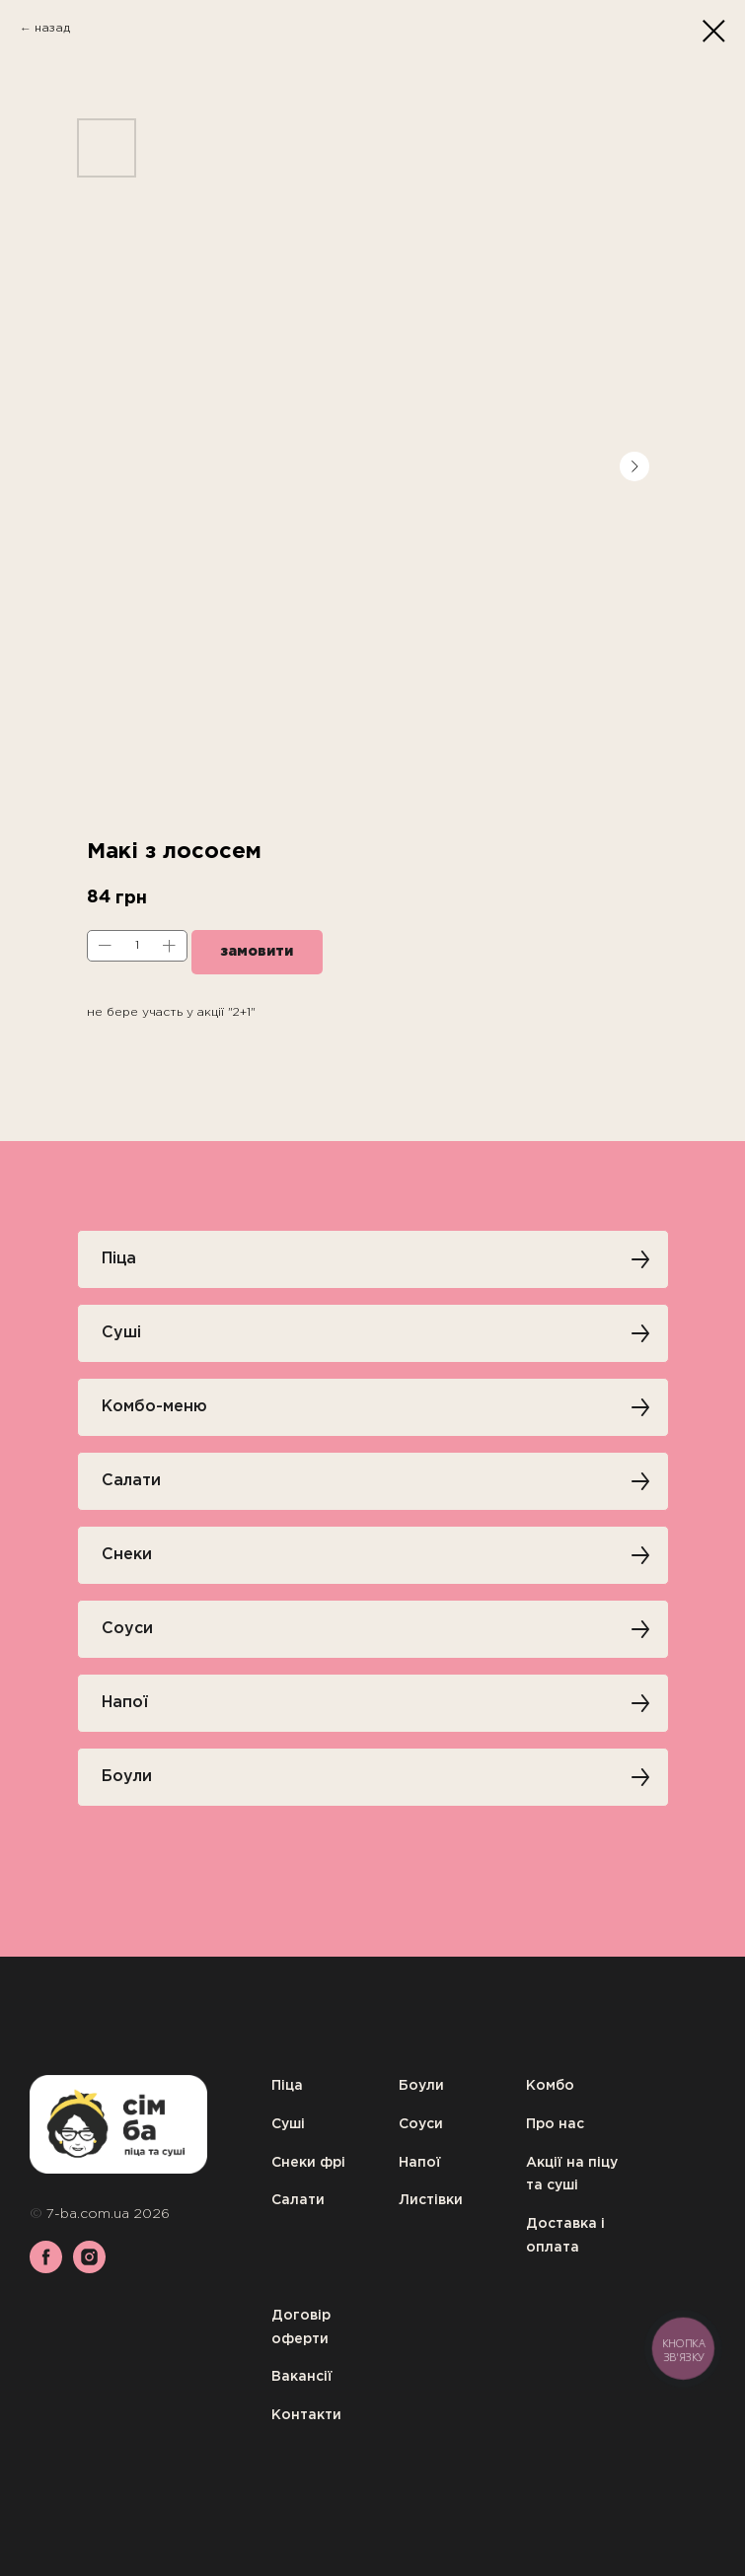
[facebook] (46, 2267)
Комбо (550, 2086)
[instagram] (89, 2267)
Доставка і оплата (565, 2236)
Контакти (306, 2415)
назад (52, 28)
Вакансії (302, 2377)
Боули (421, 2086)
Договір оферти (301, 2327)
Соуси (421, 2124)
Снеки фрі (308, 2163)
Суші (288, 2124)
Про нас (555, 2124)
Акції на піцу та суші (572, 2174)
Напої (420, 2163)
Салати (298, 2200)
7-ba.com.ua (89, 2214)
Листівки (431, 2200)
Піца (287, 2086)
